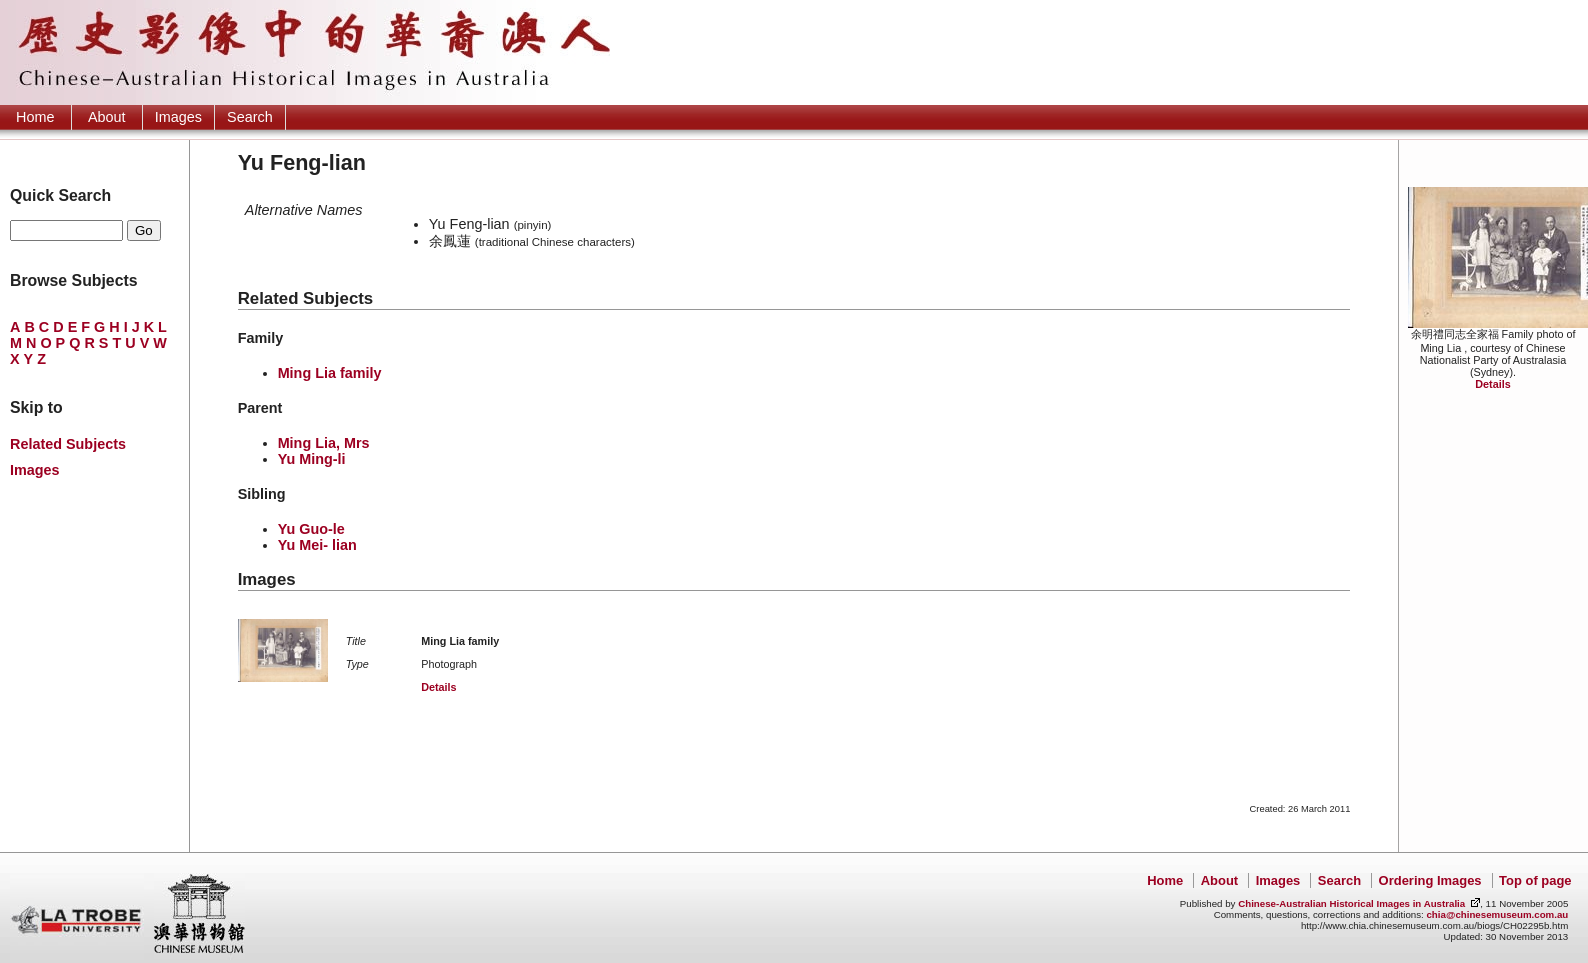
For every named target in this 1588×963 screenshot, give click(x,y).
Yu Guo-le (311, 529)
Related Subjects (68, 444)
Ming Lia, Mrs (324, 443)
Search (250, 117)
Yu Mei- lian (317, 545)
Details (1492, 384)
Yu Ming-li (312, 459)
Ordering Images (1430, 880)
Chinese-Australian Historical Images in (1351, 903)
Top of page (1535, 880)
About (107, 117)
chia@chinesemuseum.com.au (1497, 914)
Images (178, 117)
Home (35, 117)
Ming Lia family (330, 373)
